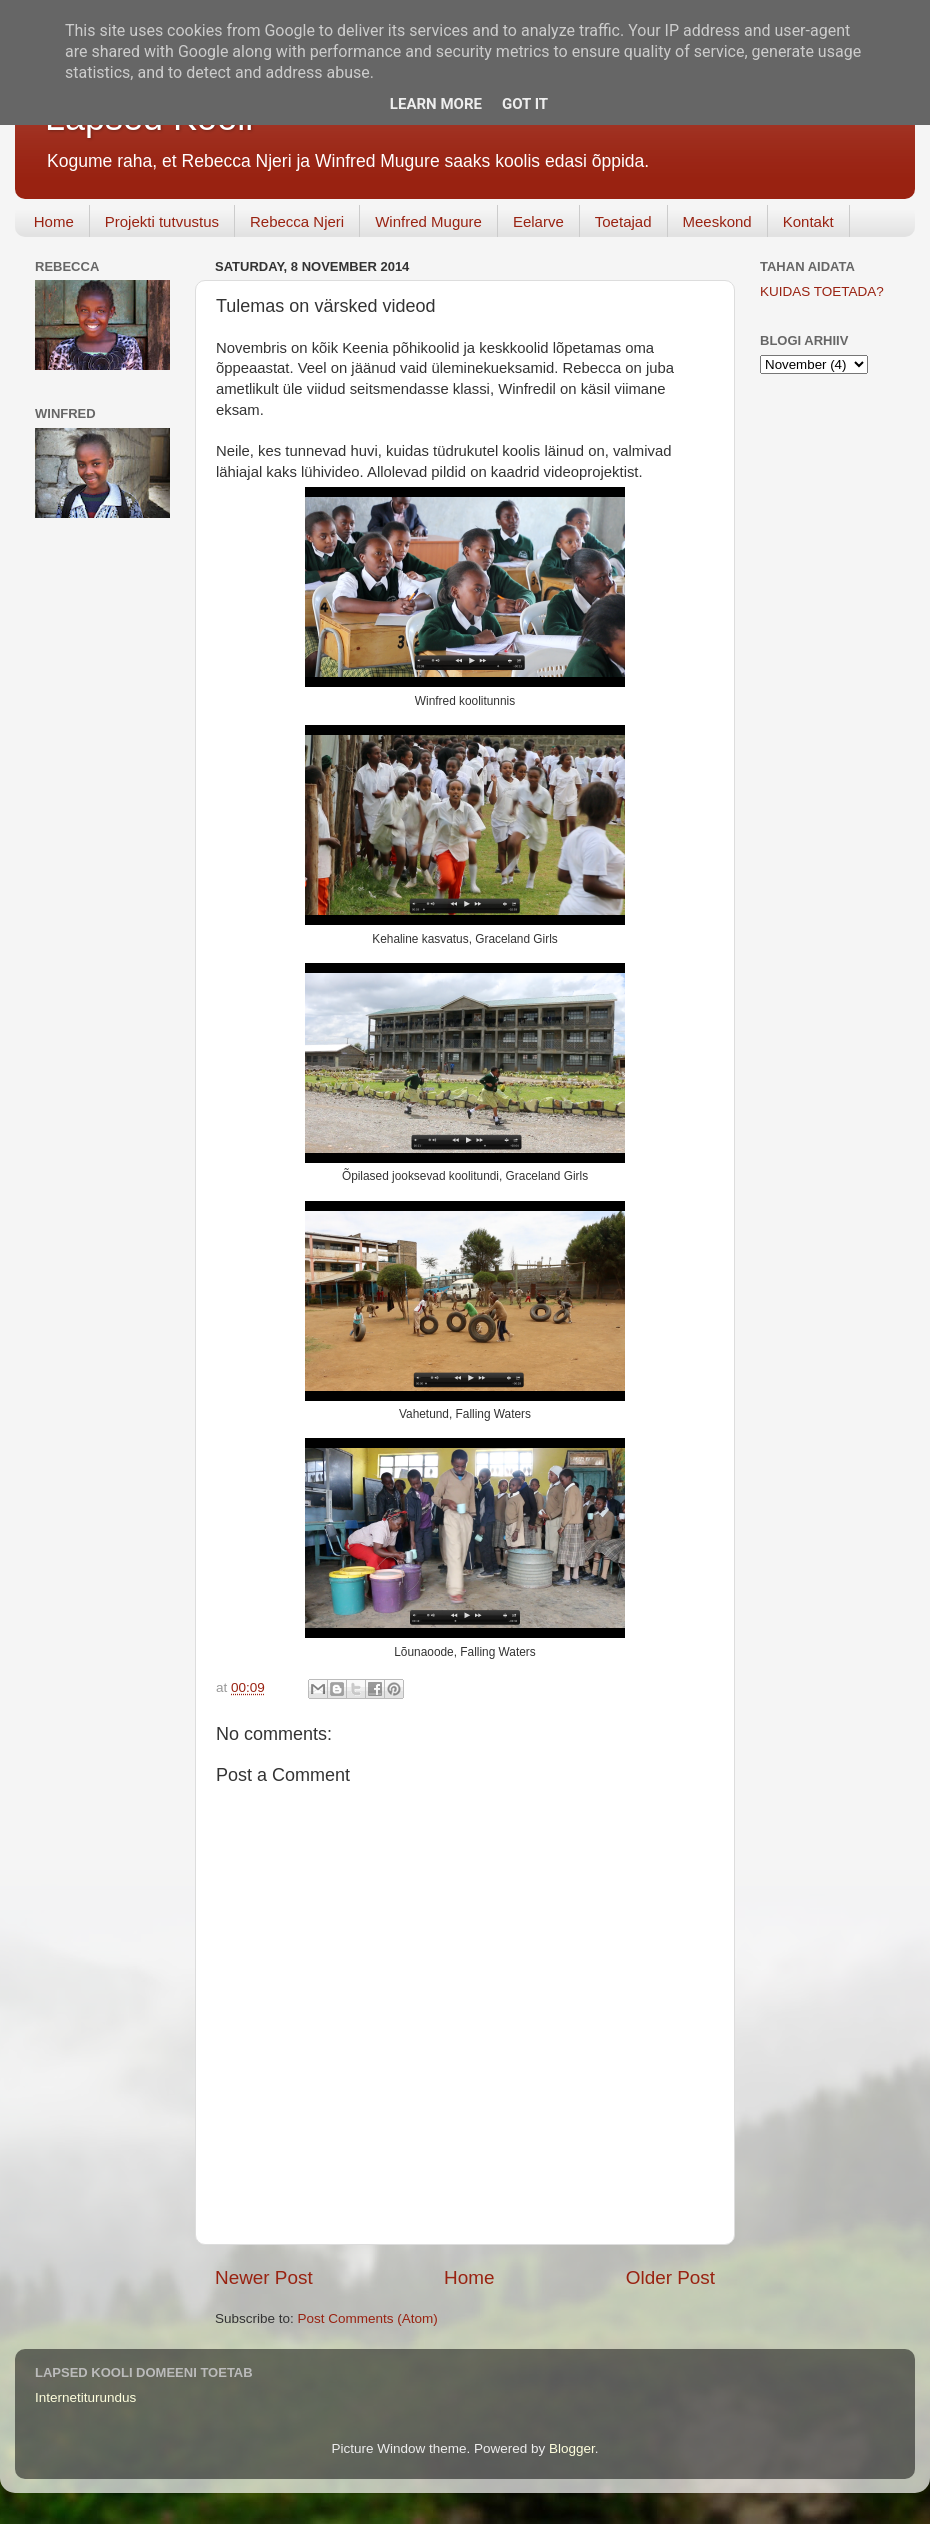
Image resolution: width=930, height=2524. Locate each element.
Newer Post (264, 2277)
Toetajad (623, 221)
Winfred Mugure (428, 221)
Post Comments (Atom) (368, 2318)
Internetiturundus (85, 2397)
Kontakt (808, 221)
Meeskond (717, 221)
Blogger (572, 2448)
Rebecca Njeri (297, 221)
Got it (525, 104)
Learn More (436, 104)
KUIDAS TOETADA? (822, 291)
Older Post (670, 2277)
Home (54, 221)
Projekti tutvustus (162, 221)
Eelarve (538, 221)
